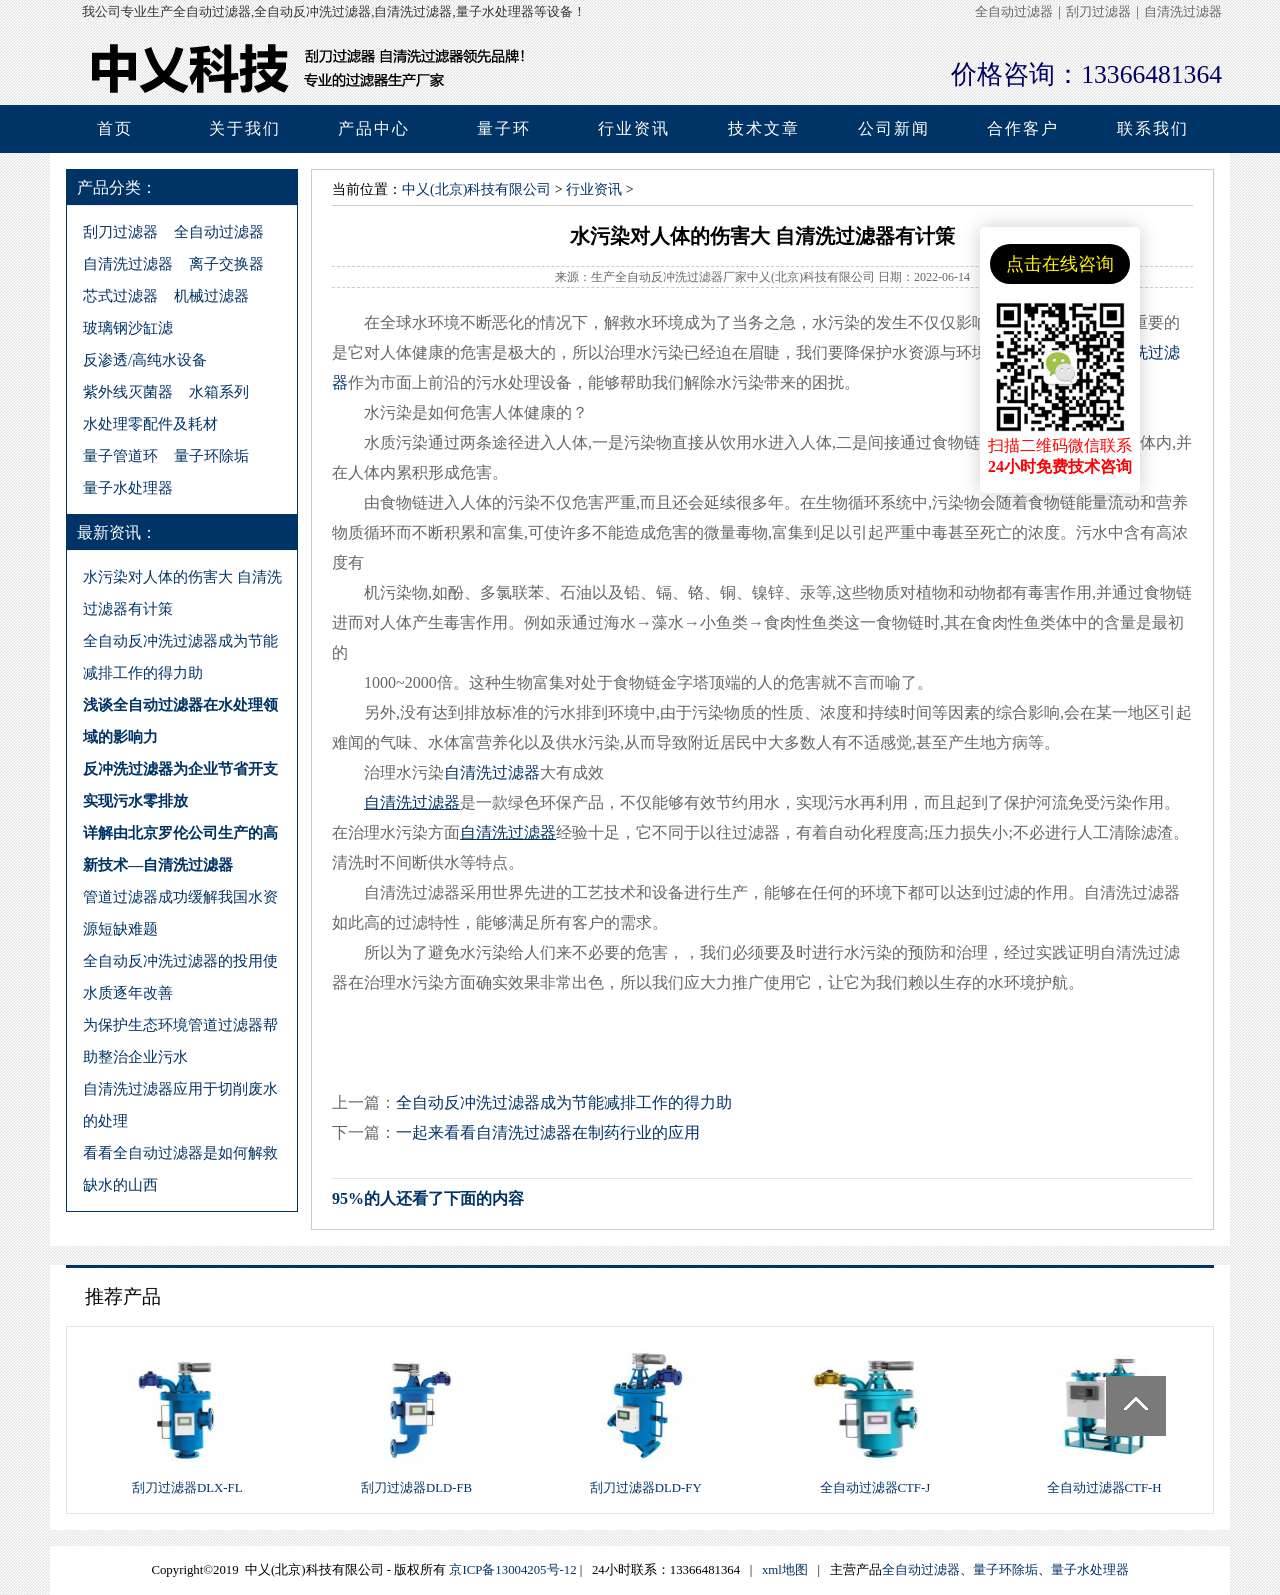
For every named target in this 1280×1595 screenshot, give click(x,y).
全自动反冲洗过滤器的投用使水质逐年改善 (180, 976)
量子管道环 (120, 455)
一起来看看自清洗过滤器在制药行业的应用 (548, 1132)
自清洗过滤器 (1183, 12)
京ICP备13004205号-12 (512, 1570)
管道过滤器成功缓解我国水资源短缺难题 (180, 912)
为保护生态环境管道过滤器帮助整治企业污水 (180, 1040)
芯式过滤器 (120, 295)
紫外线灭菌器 (128, 391)
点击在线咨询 (1060, 264)
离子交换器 (226, 263)
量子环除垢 (211, 455)
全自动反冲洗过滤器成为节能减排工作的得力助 (180, 656)
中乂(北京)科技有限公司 (476, 189)
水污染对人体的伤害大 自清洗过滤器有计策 (182, 592)
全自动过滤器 (1014, 12)
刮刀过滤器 (1098, 12)
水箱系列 (219, 391)
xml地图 (785, 1570)
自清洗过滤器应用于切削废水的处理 (180, 1104)
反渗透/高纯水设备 (145, 359)
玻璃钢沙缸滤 (128, 327)
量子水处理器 (128, 487)
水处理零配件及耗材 (150, 423)
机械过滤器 (211, 295)
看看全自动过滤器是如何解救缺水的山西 (180, 1168)
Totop (1136, 1406)
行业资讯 (594, 189)
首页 (115, 128)
